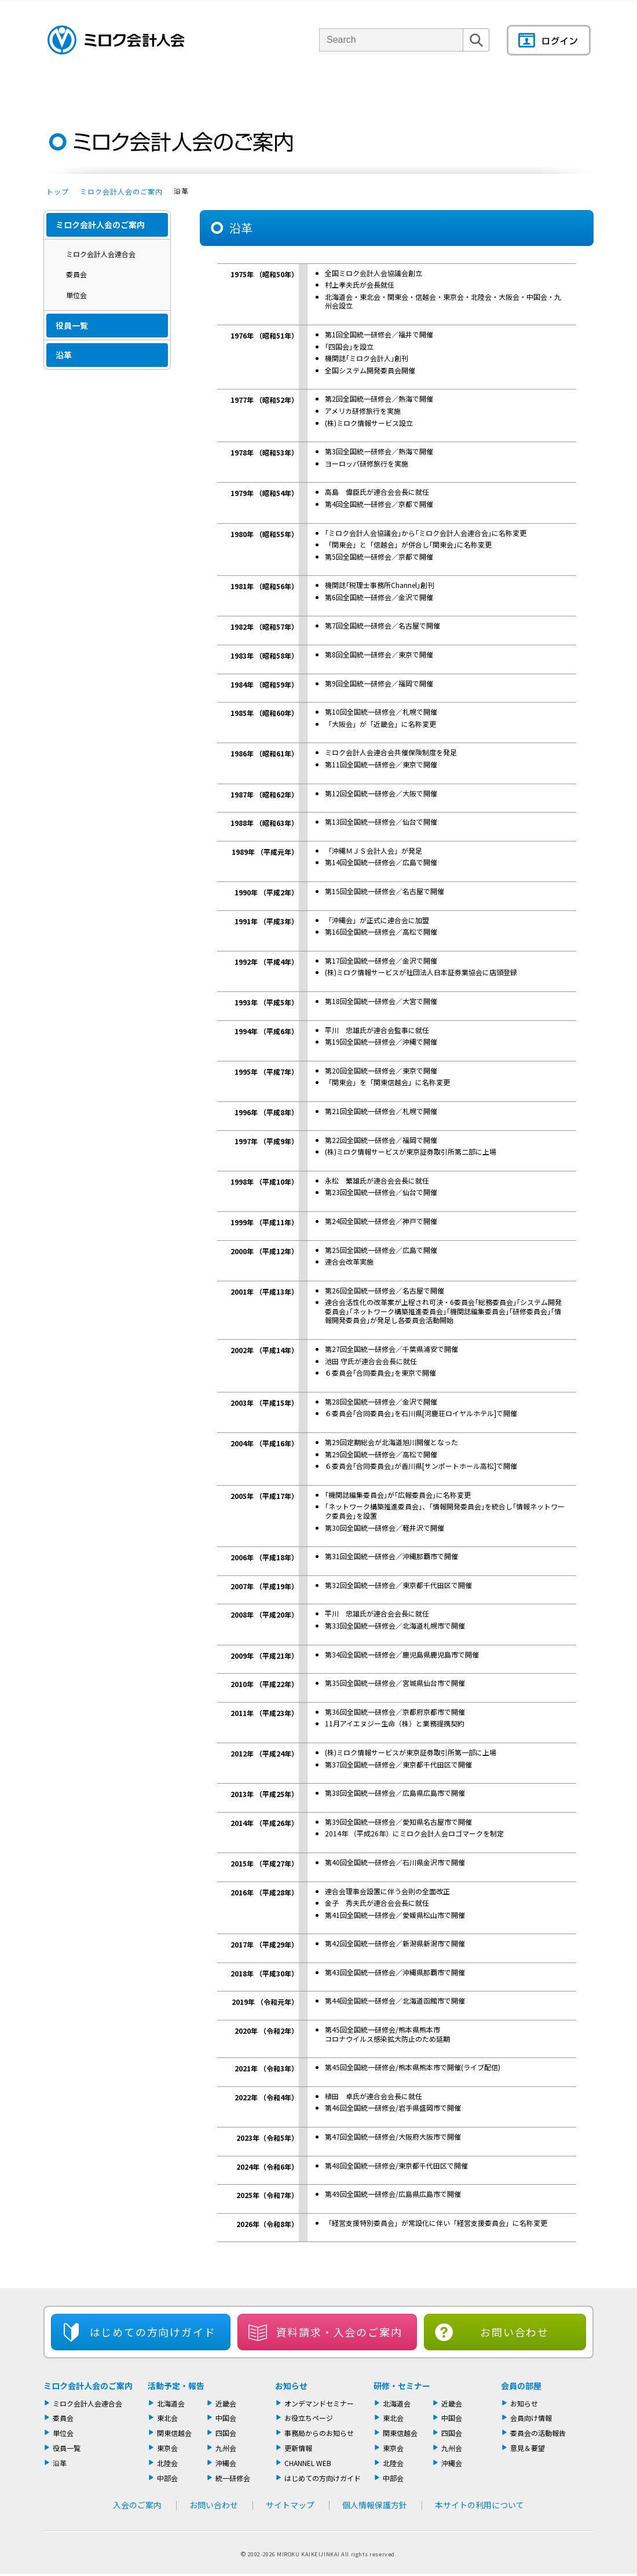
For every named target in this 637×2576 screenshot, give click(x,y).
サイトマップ (290, 2505)
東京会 (167, 2448)
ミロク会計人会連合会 (101, 254)
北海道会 (171, 2403)
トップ (57, 191)
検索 (476, 51)
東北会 (167, 2418)
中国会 (225, 2418)
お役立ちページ (308, 2418)
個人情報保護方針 (374, 2505)
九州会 (225, 2448)
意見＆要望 (527, 2448)
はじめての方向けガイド (322, 2478)
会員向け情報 (531, 2418)
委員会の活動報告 (538, 2433)
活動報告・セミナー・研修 (335, 89)
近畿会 (225, 2403)
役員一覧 (72, 325)
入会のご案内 (107, 400)
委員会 (76, 274)
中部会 (167, 2478)
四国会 (225, 2433)
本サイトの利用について (479, 2505)
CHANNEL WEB (307, 2463)
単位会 (238, 89)
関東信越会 (174, 2433)
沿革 (64, 355)
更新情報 (298, 2448)
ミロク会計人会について (146, 89)
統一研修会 (232, 2478)
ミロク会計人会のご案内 (121, 191)
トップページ (64, 89)
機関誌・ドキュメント (456, 89)
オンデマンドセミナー (319, 2403)
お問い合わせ (514, 2331)
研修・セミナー (402, 2385)
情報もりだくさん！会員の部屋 (553, 89)
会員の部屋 (521, 2385)
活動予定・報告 (176, 2385)
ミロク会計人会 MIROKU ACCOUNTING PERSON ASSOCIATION (115, 39)
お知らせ (291, 2385)
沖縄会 (225, 2463)
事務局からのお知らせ (319, 2433)
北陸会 (167, 2463)
